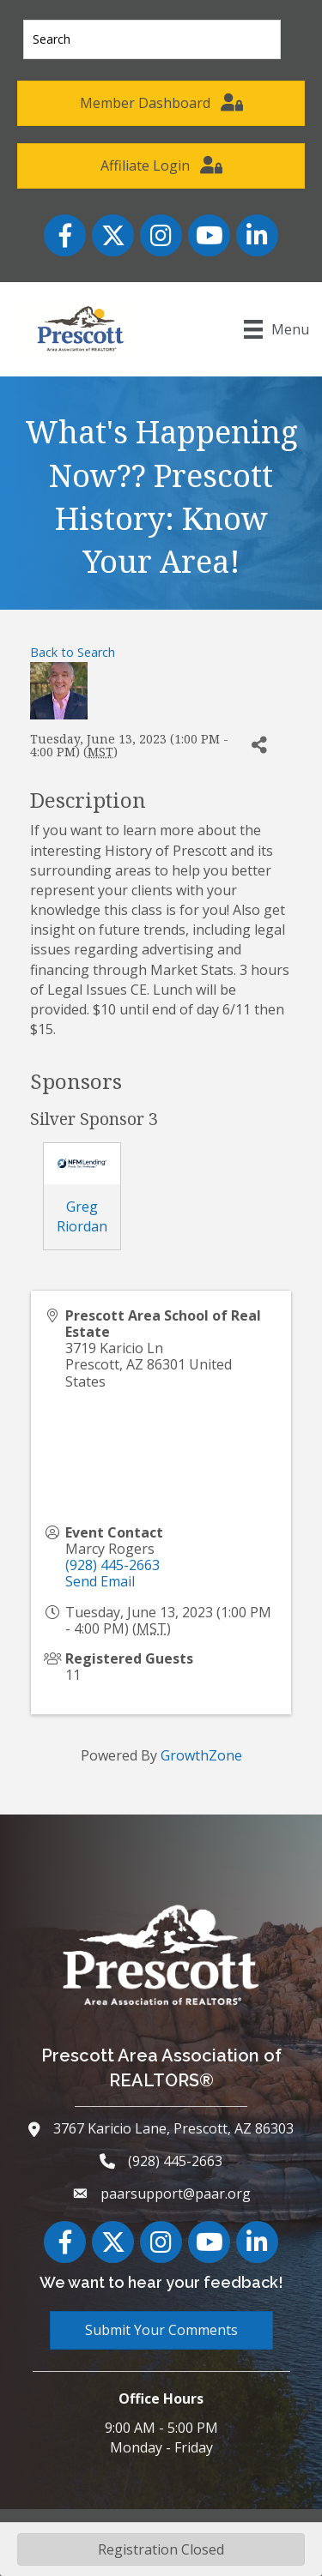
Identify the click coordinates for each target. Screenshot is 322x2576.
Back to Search (72, 652)
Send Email (100, 1581)
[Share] (259, 745)
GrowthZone (201, 1755)
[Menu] (276, 329)
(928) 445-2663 (112, 1565)
